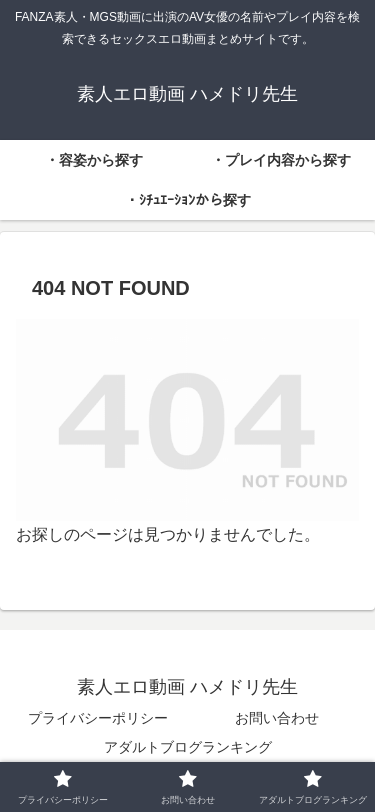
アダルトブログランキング (188, 747)
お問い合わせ (277, 718)
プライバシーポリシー (98, 718)
